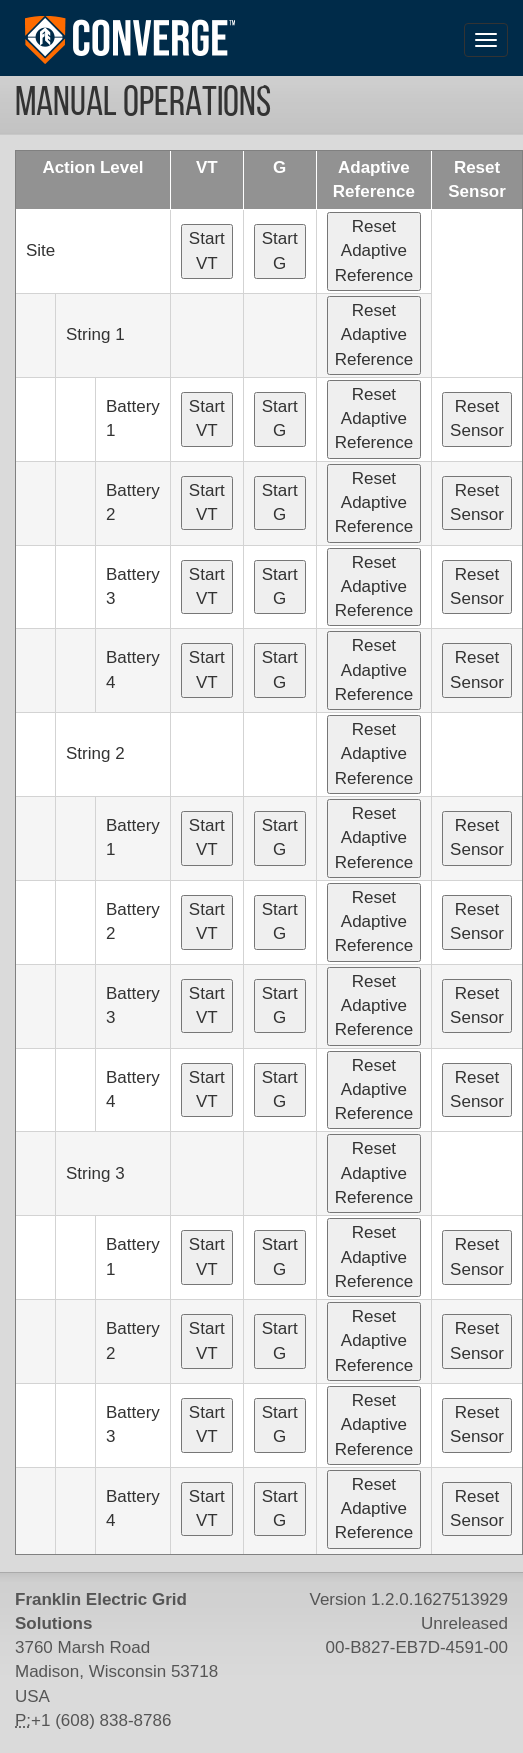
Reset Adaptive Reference (374, 251)
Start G (280, 250)
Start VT (207, 250)
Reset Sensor (477, 418)
